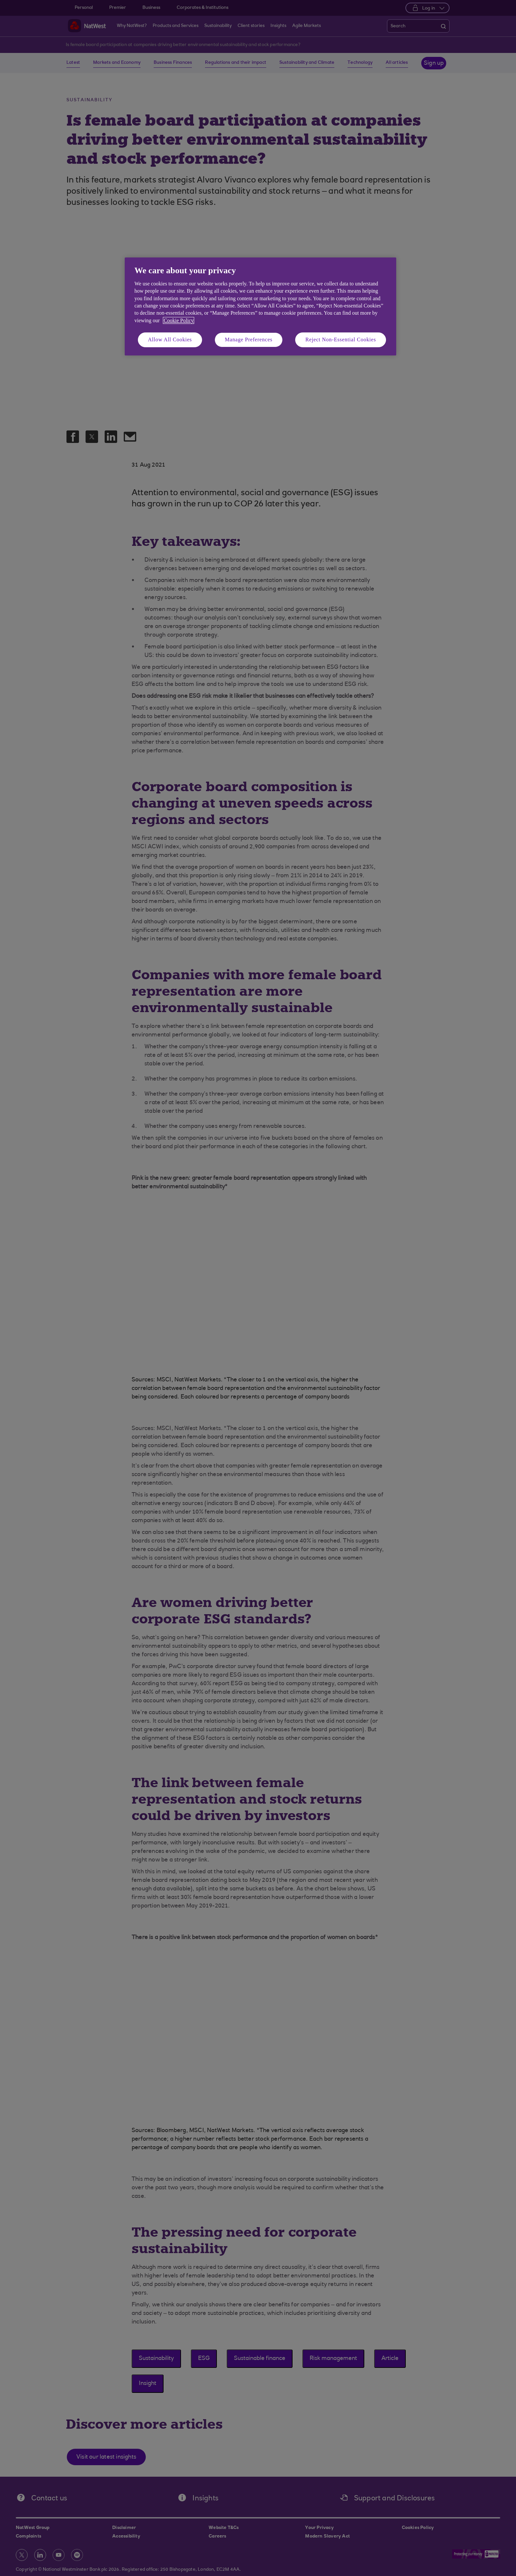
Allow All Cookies (170, 339)
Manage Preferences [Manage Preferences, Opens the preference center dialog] (248, 339)
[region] (260, 306)
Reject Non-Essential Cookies (340, 339)
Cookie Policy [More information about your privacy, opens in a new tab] (179, 320)
